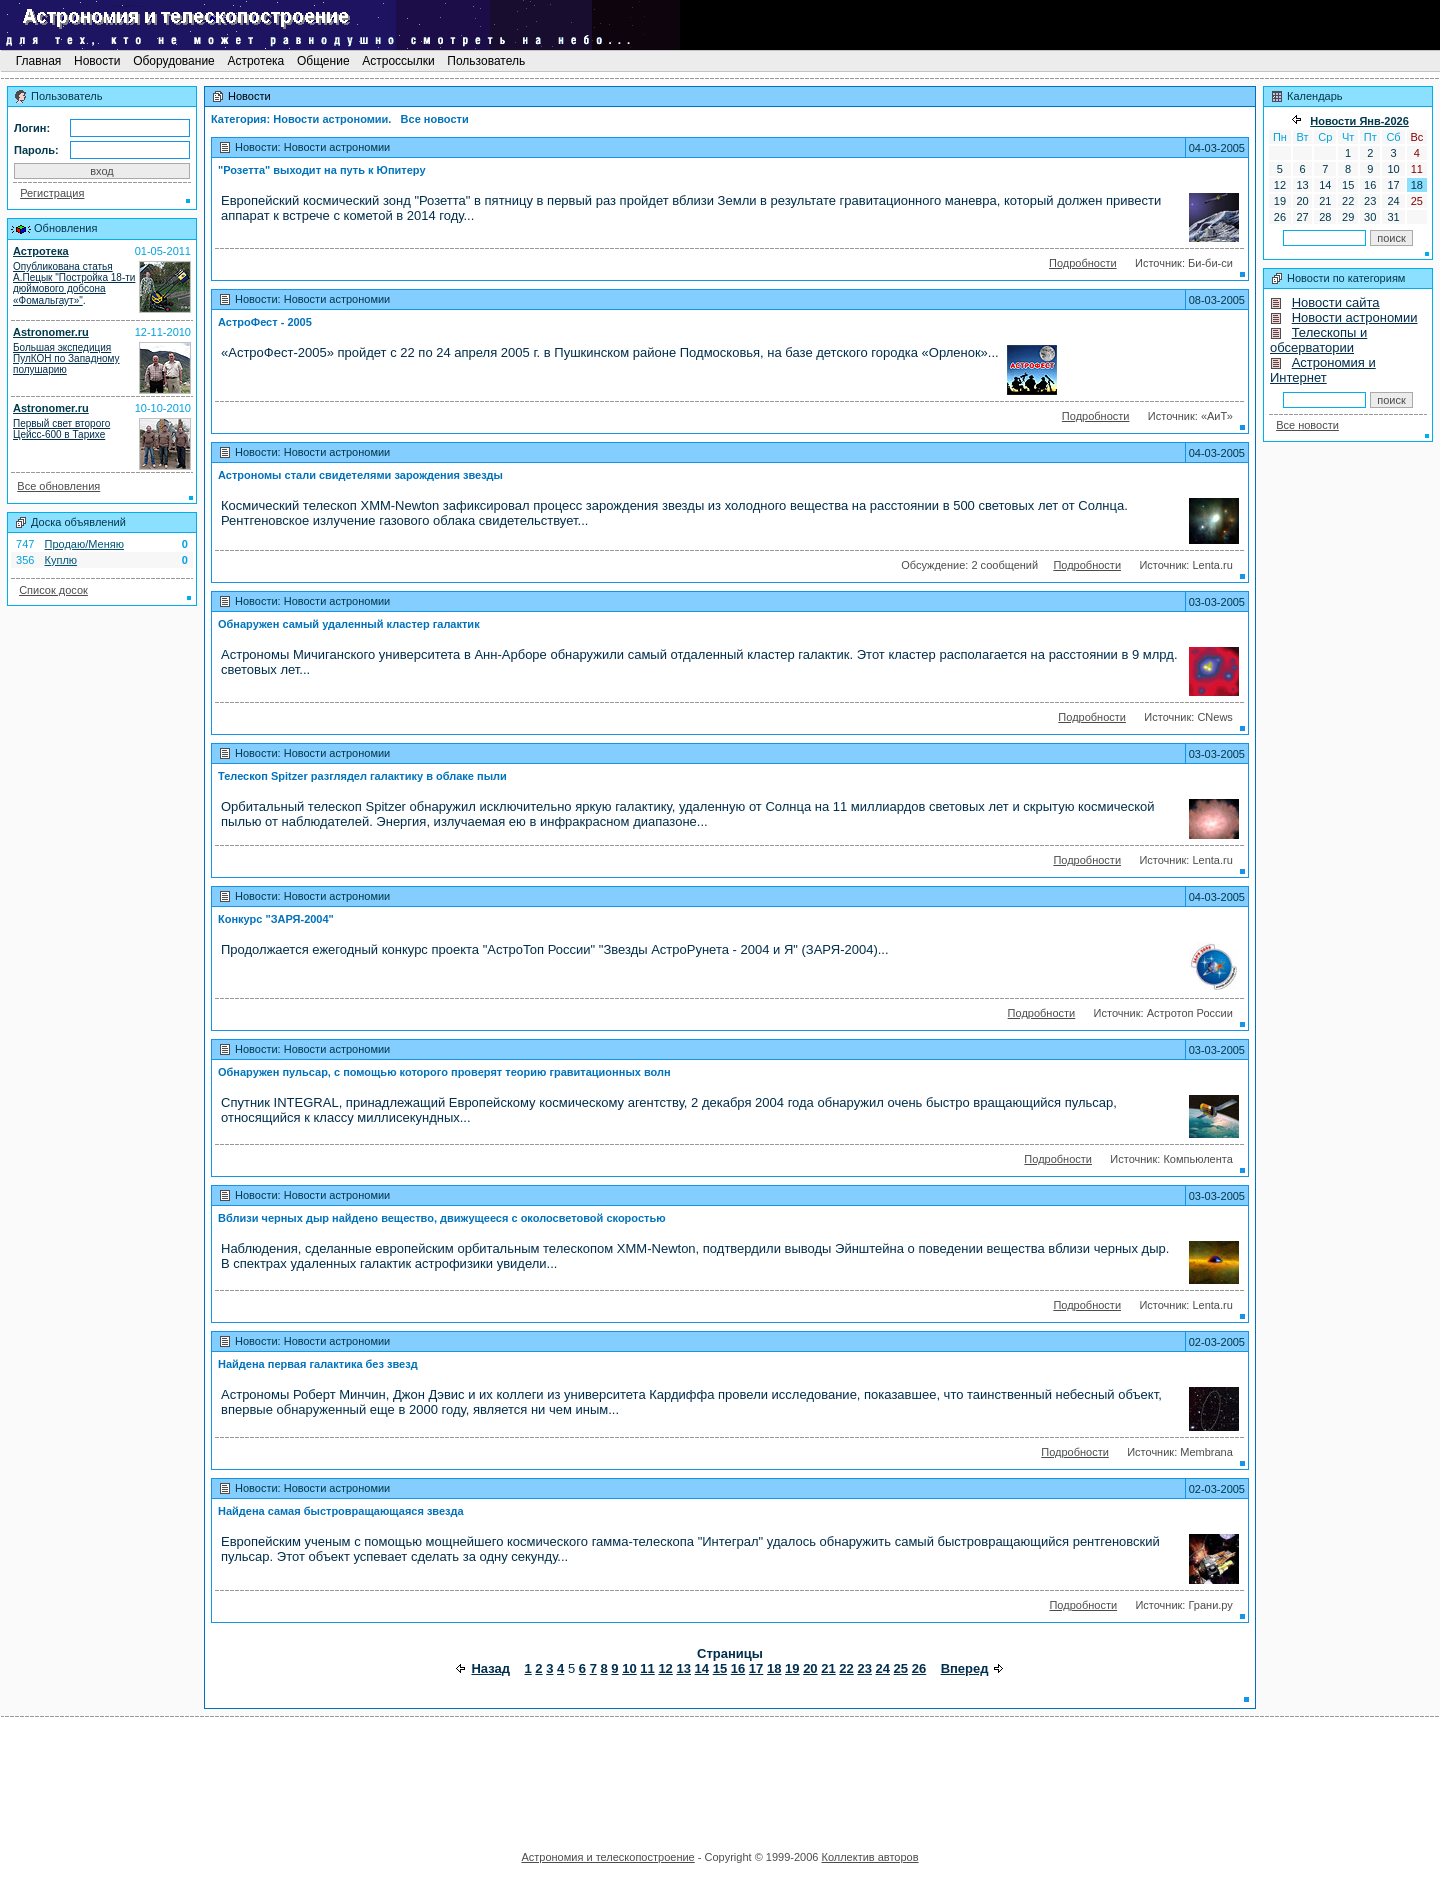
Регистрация (52, 193)
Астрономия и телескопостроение (607, 1857)
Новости (97, 61)
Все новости (1307, 425)
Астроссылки (398, 61)
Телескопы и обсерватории (1318, 340)
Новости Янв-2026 (1359, 121)
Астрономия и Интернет (1323, 370)
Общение (323, 61)
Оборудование (174, 61)
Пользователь (486, 61)
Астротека (255, 61)
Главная (38, 61)
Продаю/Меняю (84, 544)
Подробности (1083, 263)
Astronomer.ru (51, 332)
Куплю (61, 560)
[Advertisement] (720, 1777)
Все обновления (58, 486)
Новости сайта (1336, 302)
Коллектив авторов (869, 1857)
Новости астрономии (1355, 317)
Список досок (53, 590)
